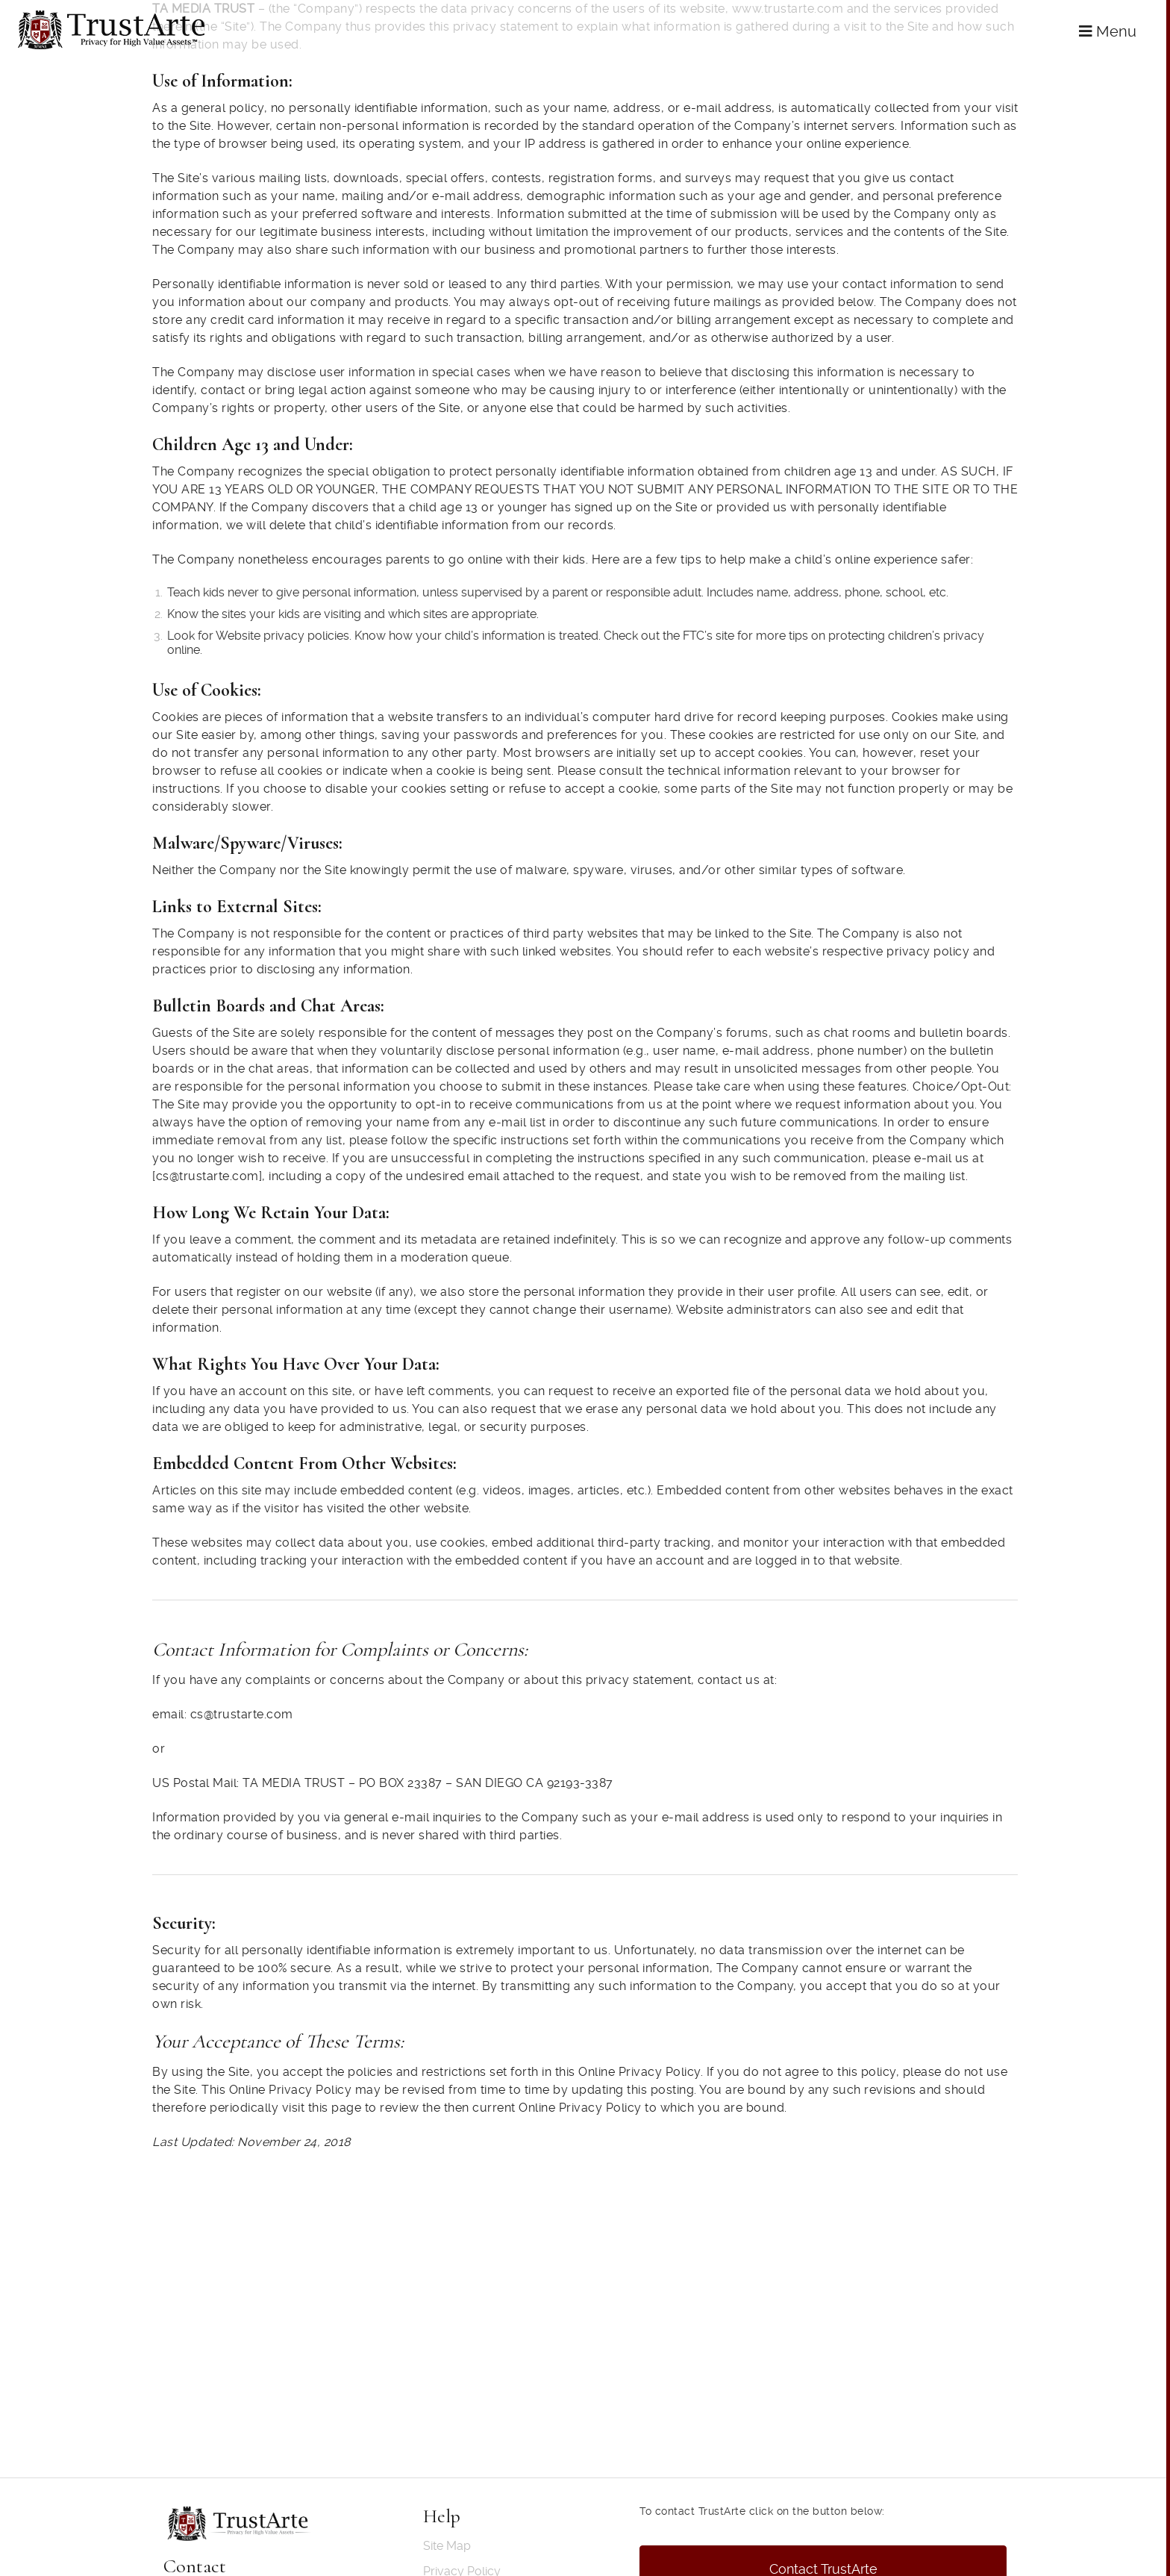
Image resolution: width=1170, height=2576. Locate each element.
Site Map (447, 2546)
